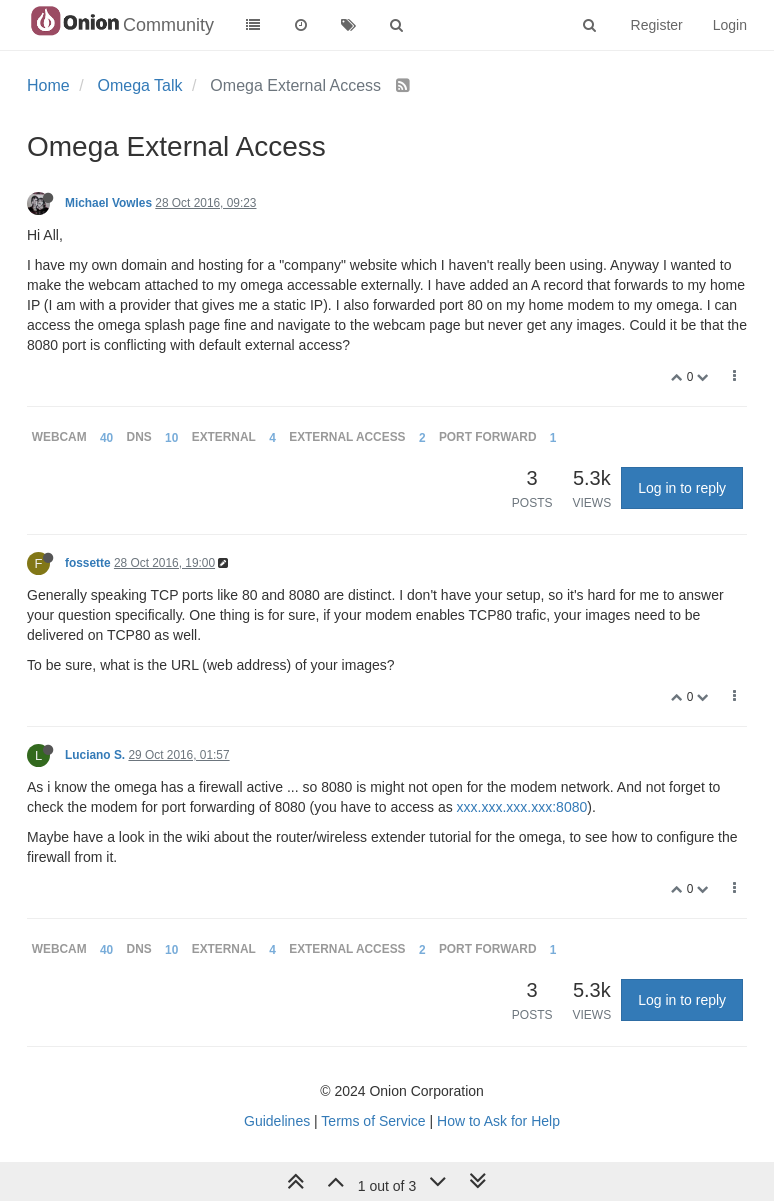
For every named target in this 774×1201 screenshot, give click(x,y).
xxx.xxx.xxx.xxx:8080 (522, 807)
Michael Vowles (108, 203)
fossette (88, 563)
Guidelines (277, 1121)
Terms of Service (373, 1121)
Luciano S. (95, 755)
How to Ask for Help (498, 1121)
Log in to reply (682, 488)
